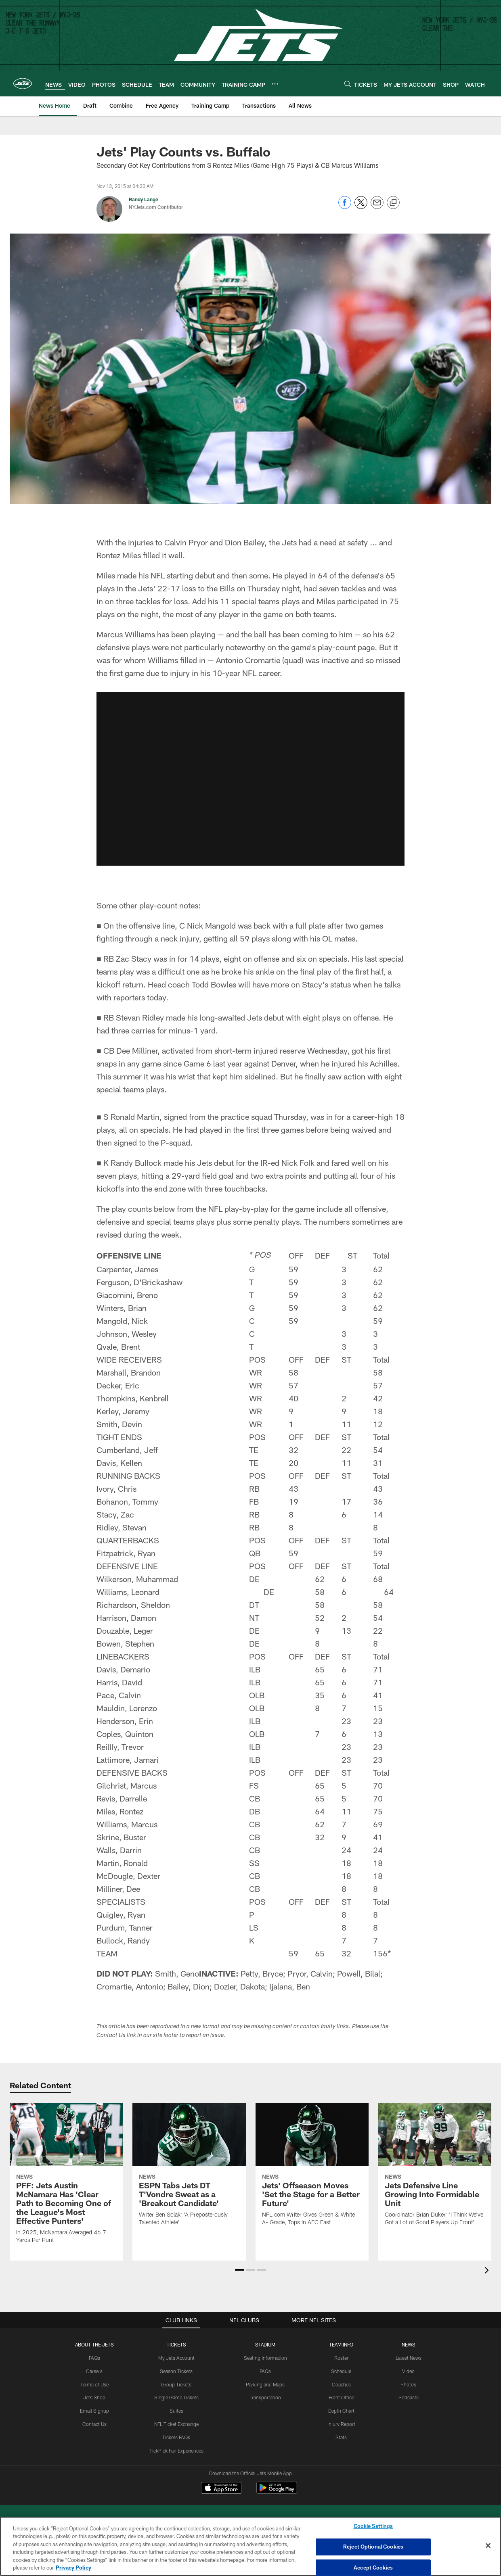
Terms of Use (94, 2384)
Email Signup (94, 2410)
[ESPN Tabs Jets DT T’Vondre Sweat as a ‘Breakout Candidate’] (188, 2169)
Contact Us (94, 2424)
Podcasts (408, 2397)
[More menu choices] (275, 84)
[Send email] (377, 206)
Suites (176, 2410)
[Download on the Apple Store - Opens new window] (221, 2489)
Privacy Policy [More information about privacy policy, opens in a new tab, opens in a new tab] (73, 2567)
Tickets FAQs (176, 2437)
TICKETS (176, 2344)
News (408, 2344)
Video (408, 2371)
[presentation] (488, 2271)
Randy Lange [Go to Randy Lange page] (143, 199)
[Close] (488, 2546)
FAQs (94, 2358)
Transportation (265, 2397)
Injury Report (341, 2424)
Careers (94, 2371)
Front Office (341, 2397)
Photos (408, 2384)
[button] (239, 2270)
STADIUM (265, 2344)
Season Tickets (176, 2371)
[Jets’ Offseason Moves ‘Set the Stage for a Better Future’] (312, 2169)
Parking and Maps (265, 2384)
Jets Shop (94, 2397)
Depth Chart (341, 2410)
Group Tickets (176, 2384)
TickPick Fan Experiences (176, 2450)
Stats (341, 2437)
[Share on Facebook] (344, 206)
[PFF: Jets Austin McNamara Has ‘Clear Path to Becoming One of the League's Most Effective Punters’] (66, 2178)
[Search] (347, 83)
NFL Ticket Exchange (176, 2424)
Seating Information (265, 2358)
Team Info (341, 2344)
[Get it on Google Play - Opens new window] (276, 2492)
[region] (250, 2546)
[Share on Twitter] (360, 206)
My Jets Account (176, 2358)
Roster (341, 2358)
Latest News (408, 2358)
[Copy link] (393, 203)
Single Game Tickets (176, 2397)
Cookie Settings (373, 2526)
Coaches (341, 2384)
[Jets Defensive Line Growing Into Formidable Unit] (434, 2169)
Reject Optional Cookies (373, 2546)
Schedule (341, 2371)
